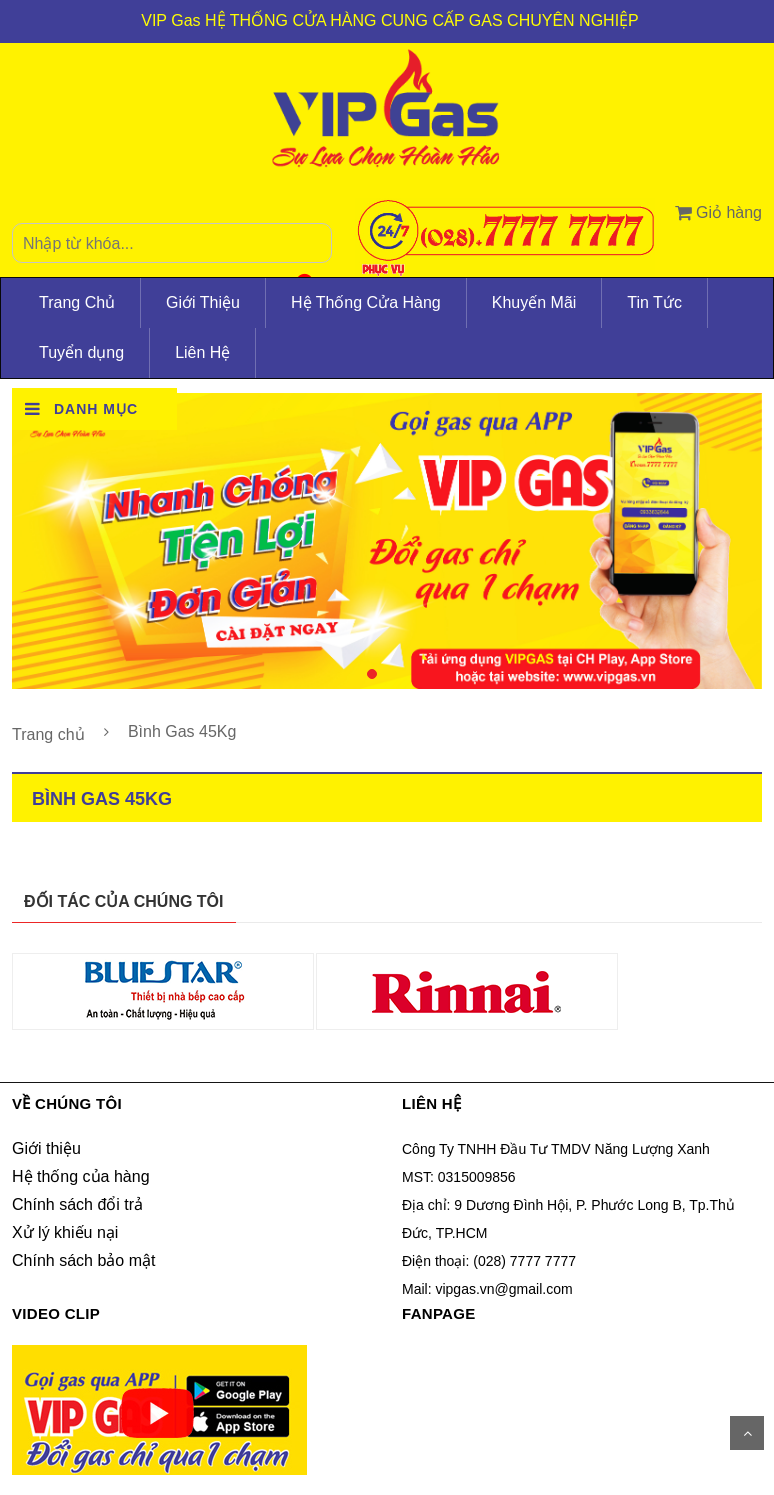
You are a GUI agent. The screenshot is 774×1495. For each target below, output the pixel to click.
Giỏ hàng (718, 213)
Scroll (747, 1433)
